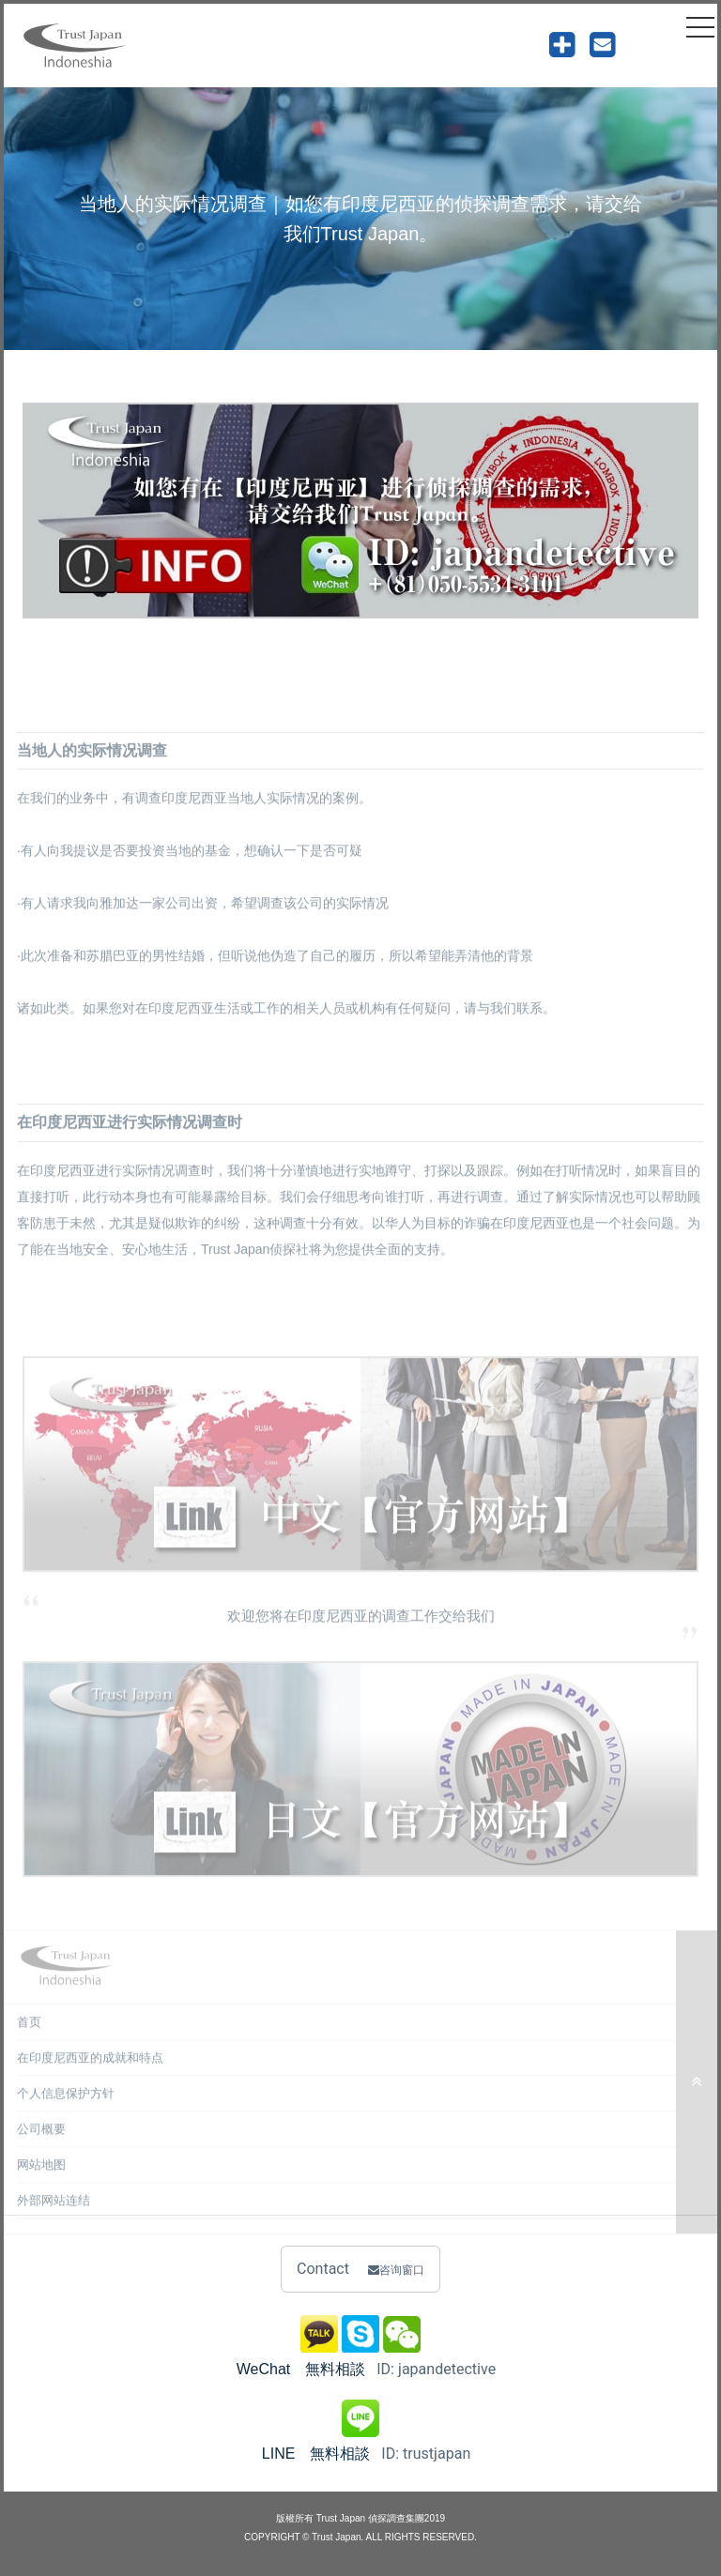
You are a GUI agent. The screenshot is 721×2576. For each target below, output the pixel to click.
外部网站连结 (53, 2212)
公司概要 (41, 2141)
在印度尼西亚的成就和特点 (90, 2070)
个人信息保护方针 (66, 2105)
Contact (360, 2269)
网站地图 (41, 2177)
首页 (29, 2034)
